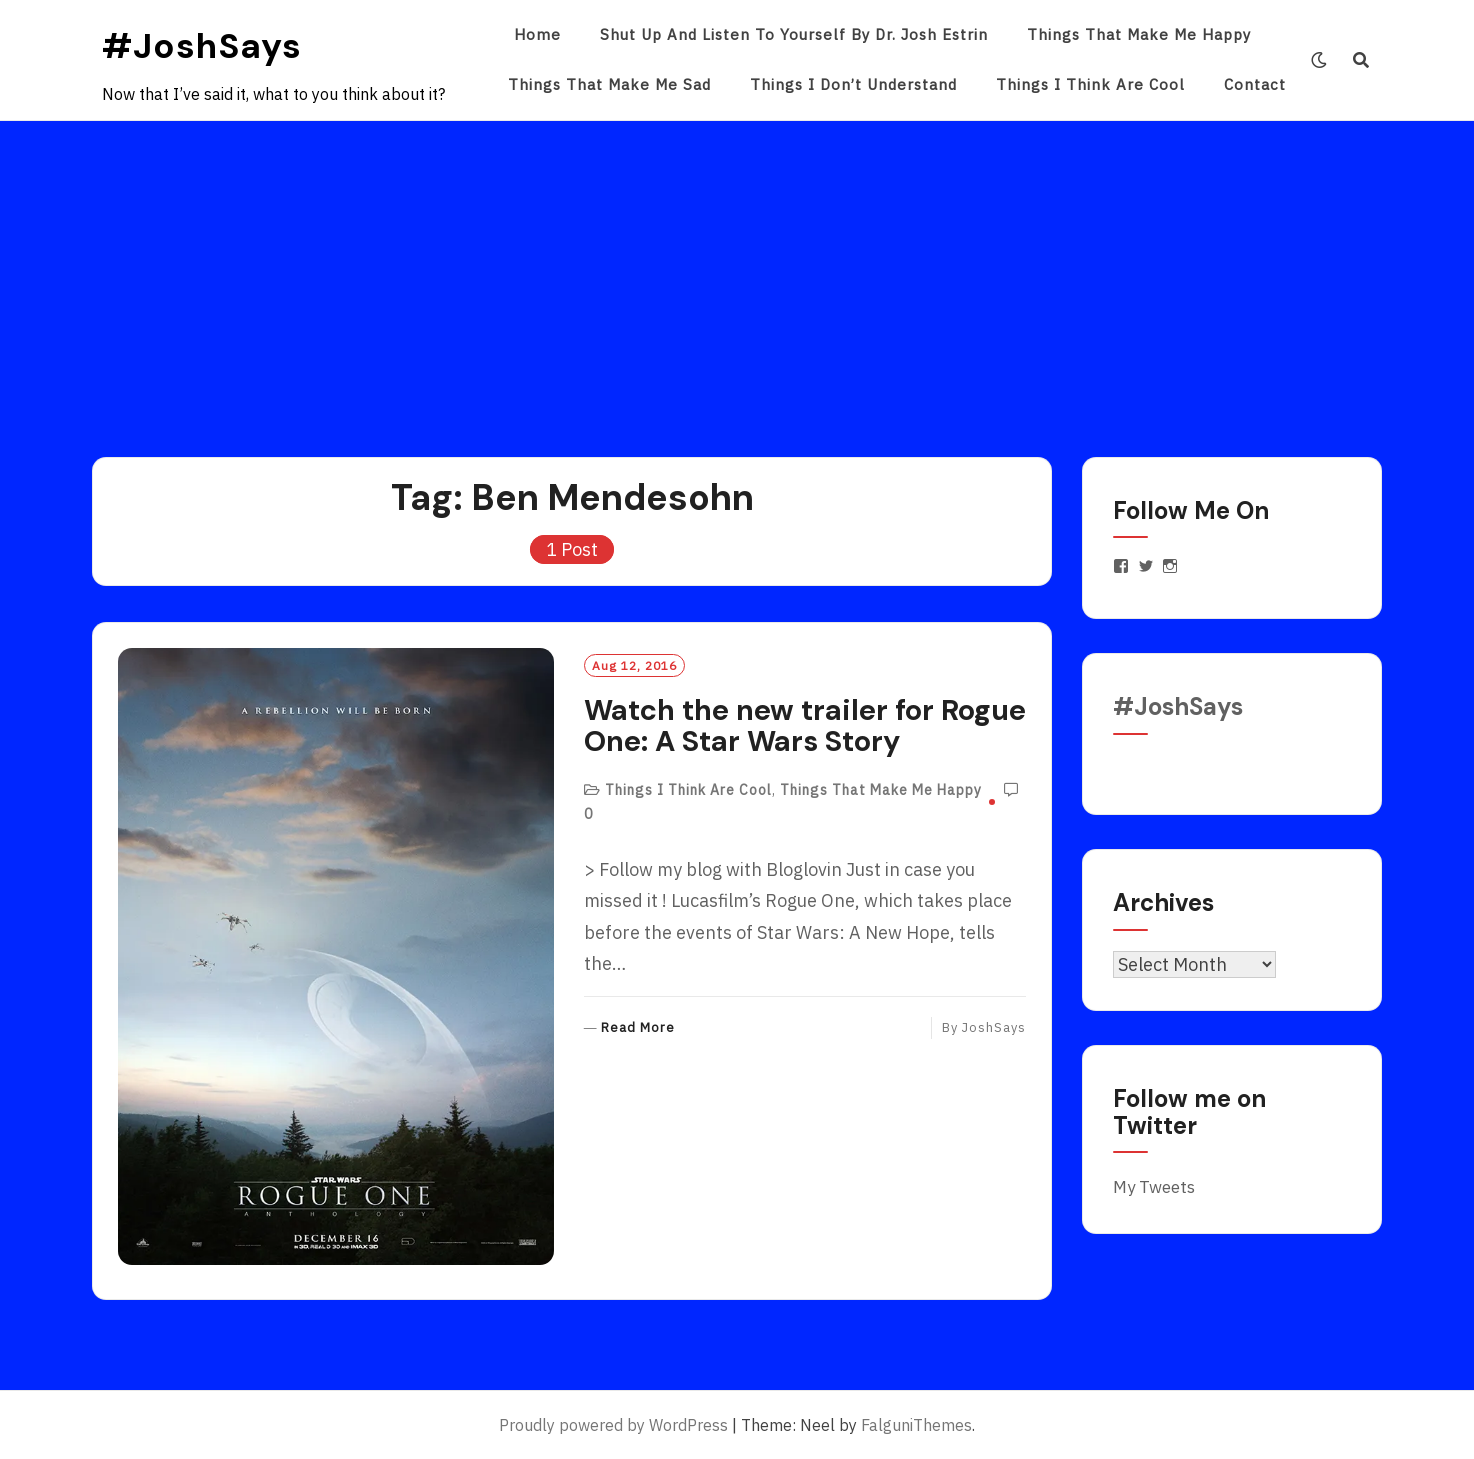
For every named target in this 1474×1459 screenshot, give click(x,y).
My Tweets (1154, 1187)
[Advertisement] (737, 271)
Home (537, 34)
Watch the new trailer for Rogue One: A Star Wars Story (805, 726)
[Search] (1361, 60)
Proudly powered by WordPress (613, 1425)
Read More (638, 1028)
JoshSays (994, 1027)
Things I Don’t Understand (853, 84)
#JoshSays (202, 46)
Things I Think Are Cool (1090, 84)
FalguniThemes (916, 1425)
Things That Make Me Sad (609, 84)
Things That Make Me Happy (1139, 34)
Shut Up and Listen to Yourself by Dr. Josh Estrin (794, 34)
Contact (1255, 84)
